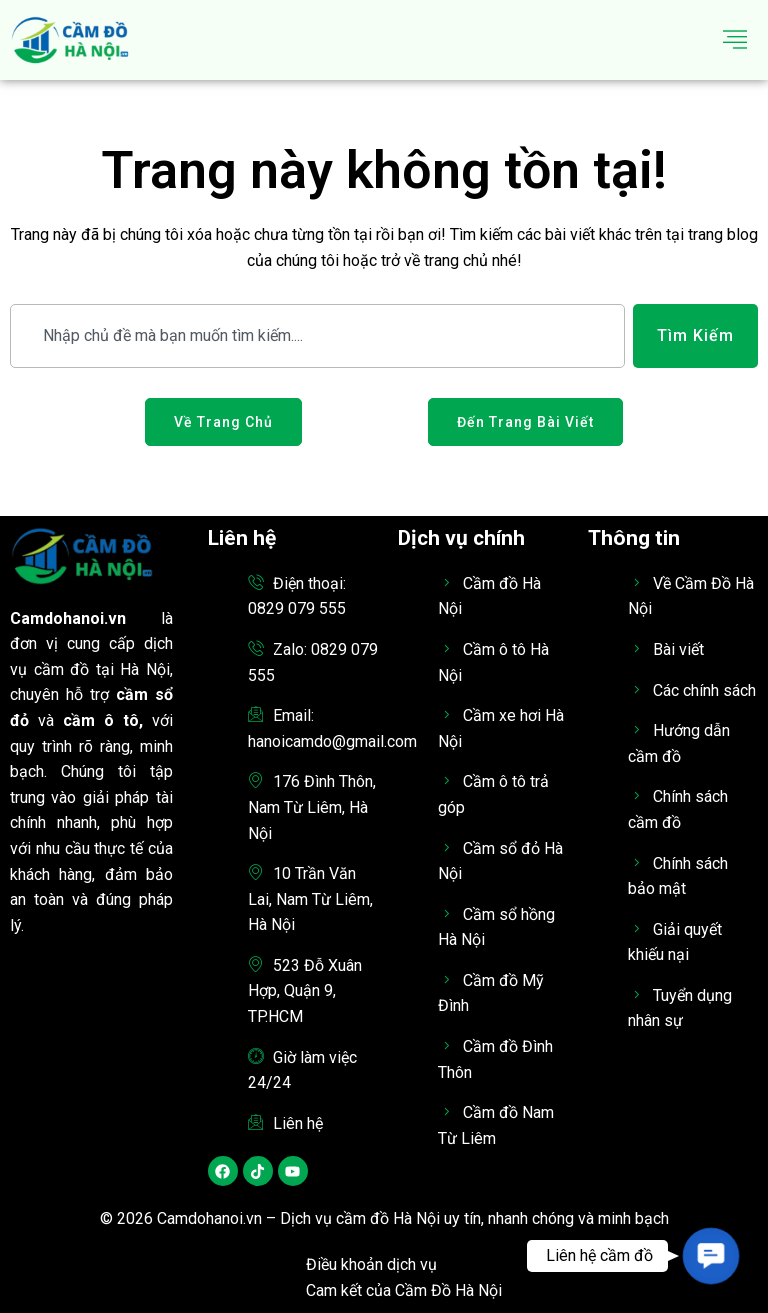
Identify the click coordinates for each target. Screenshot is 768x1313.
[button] (710, 1255)
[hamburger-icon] (735, 40)
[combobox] (317, 336)
